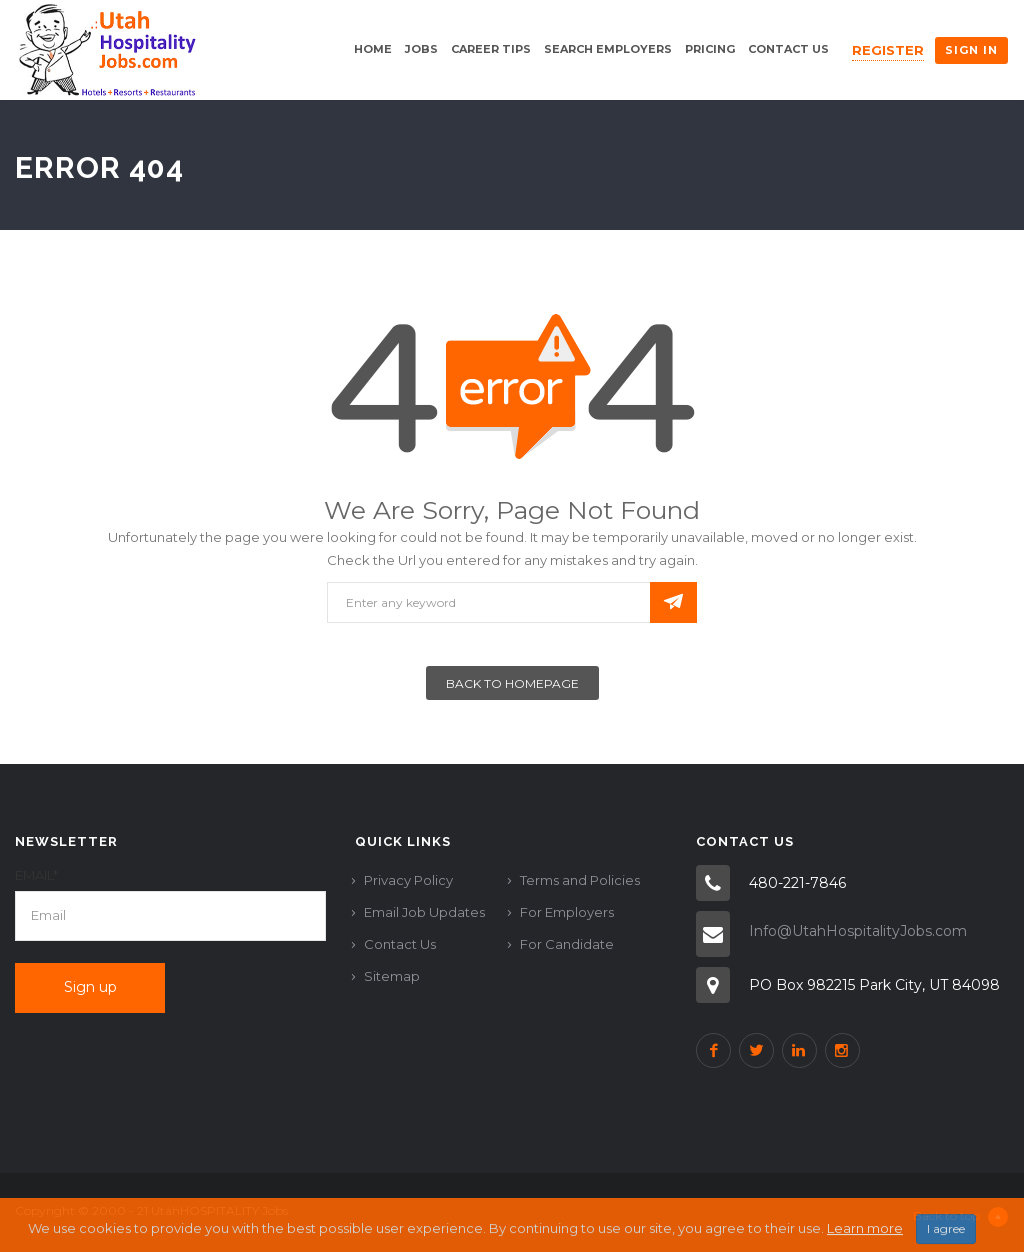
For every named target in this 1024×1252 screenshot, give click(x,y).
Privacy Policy (408, 880)
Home (373, 49)
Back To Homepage (512, 683)
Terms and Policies (580, 880)
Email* (36, 875)
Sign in (971, 50)
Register (888, 50)
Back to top (960, 1217)
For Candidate (567, 944)
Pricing (710, 49)
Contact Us (788, 49)
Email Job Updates (424, 912)
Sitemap (392, 976)
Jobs (421, 49)
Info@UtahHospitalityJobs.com (858, 931)
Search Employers (608, 49)
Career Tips (491, 49)
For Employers (567, 912)
